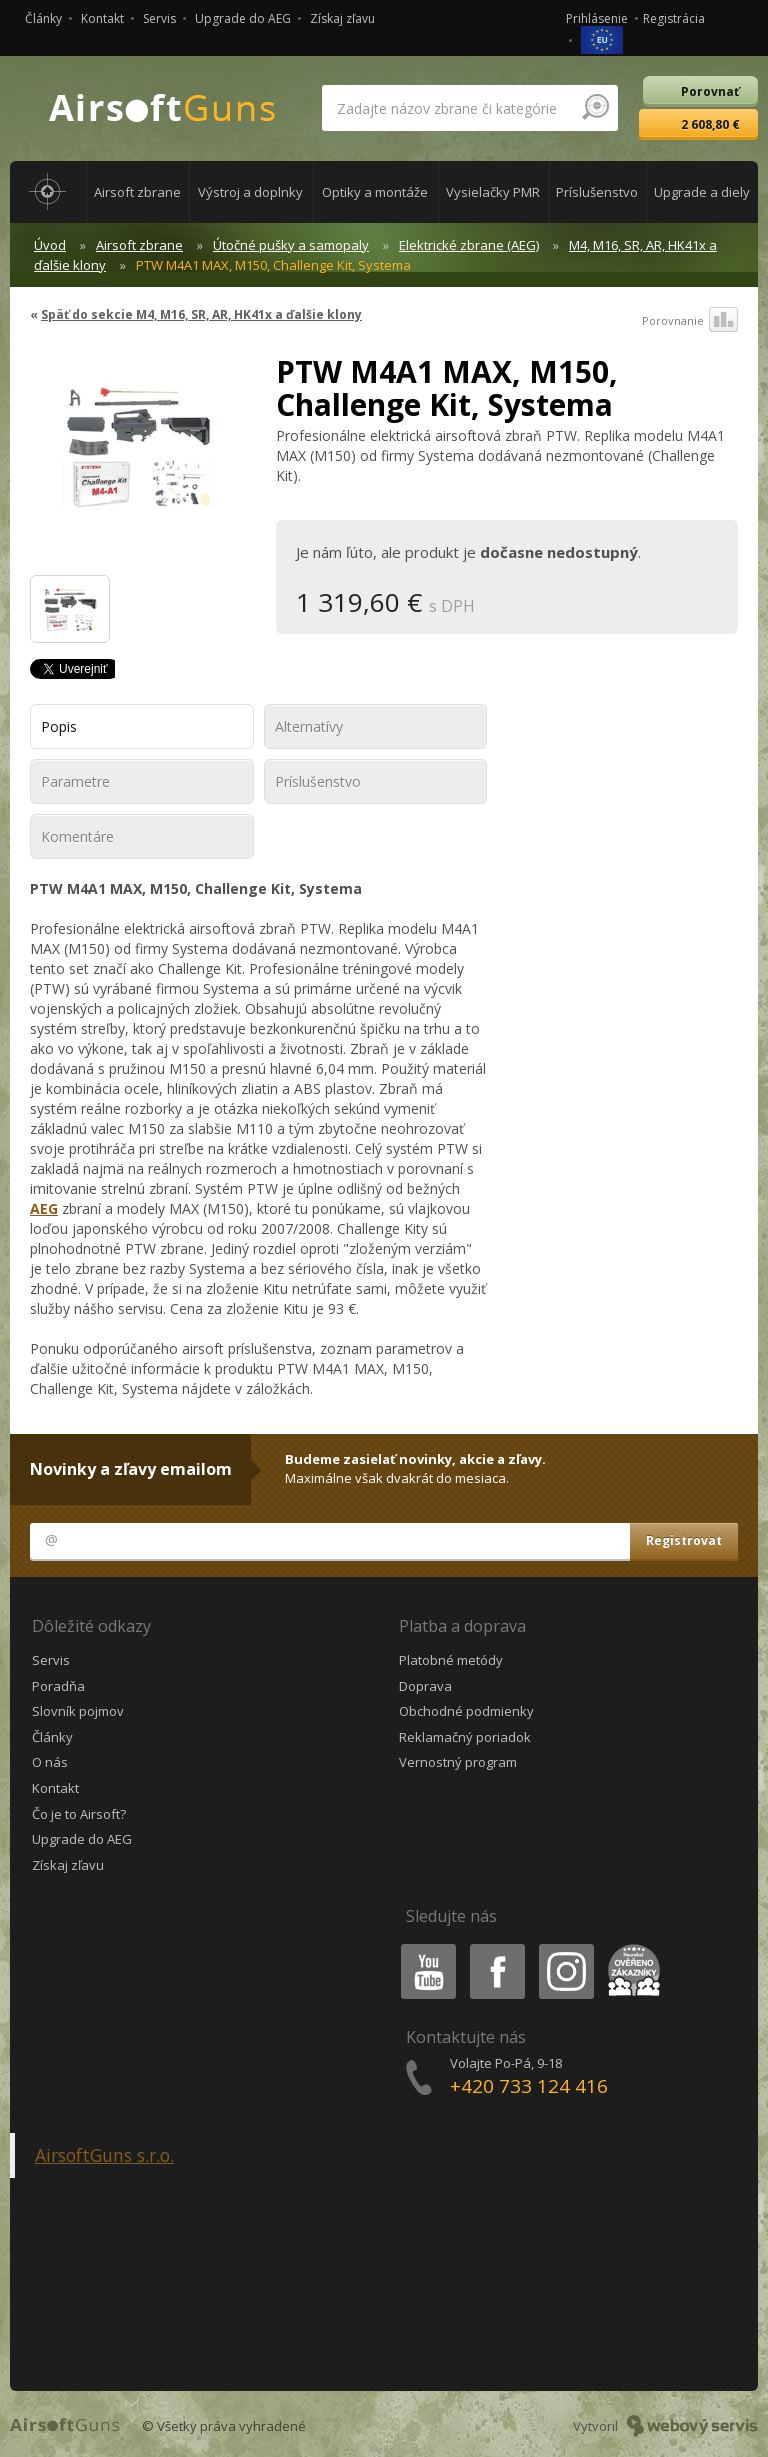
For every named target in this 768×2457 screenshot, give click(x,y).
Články (43, 18)
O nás (50, 1762)
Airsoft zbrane (139, 245)
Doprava (425, 1686)
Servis (159, 18)
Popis (59, 726)
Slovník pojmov (78, 1711)
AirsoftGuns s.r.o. (104, 2155)
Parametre (75, 781)
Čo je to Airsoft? (79, 1814)
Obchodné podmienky (466, 1711)
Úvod (50, 245)
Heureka (630, 1947)
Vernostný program (458, 1762)
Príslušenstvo (318, 781)
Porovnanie (690, 321)
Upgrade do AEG (243, 18)
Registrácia (674, 18)
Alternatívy (309, 726)
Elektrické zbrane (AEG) (469, 245)
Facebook (495, 1947)
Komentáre (77, 836)
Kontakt (102, 18)
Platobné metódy (451, 1660)
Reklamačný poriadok (465, 1737)
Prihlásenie (597, 18)
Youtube (422, 1947)
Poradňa (58, 1686)
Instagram (565, 1947)
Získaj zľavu (342, 18)
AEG (44, 1208)
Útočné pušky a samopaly (291, 245)
